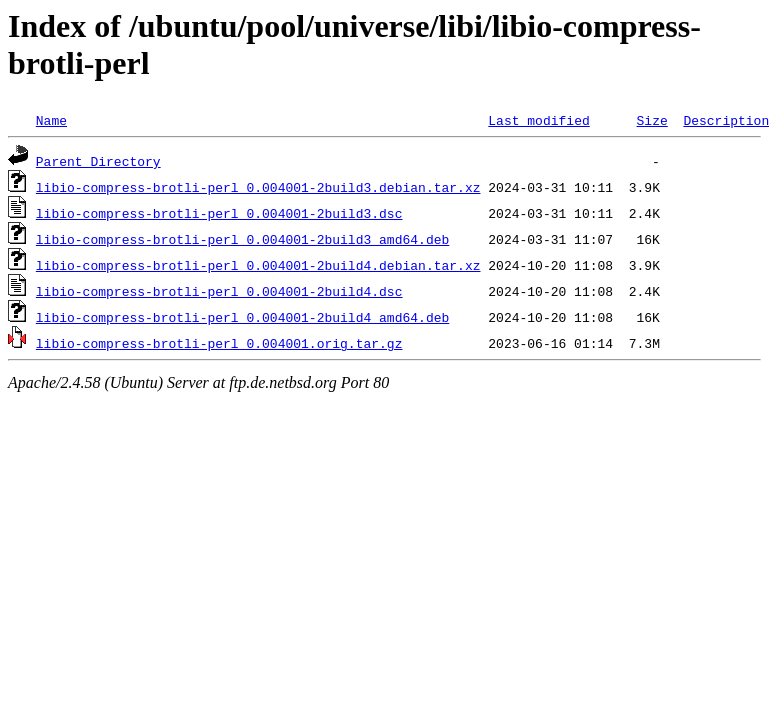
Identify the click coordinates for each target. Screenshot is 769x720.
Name (51, 120)
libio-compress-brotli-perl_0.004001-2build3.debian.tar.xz (258, 187)
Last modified (538, 120)
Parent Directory (98, 161)
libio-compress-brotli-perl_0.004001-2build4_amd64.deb (242, 317)
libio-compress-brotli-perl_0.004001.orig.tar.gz (219, 343)
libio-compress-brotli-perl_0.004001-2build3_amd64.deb (242, 239)
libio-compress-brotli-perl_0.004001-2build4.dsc (219, 291)
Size (651, 120)
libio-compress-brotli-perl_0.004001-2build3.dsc (219, 213)
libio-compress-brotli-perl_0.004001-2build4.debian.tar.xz (258, 265)
